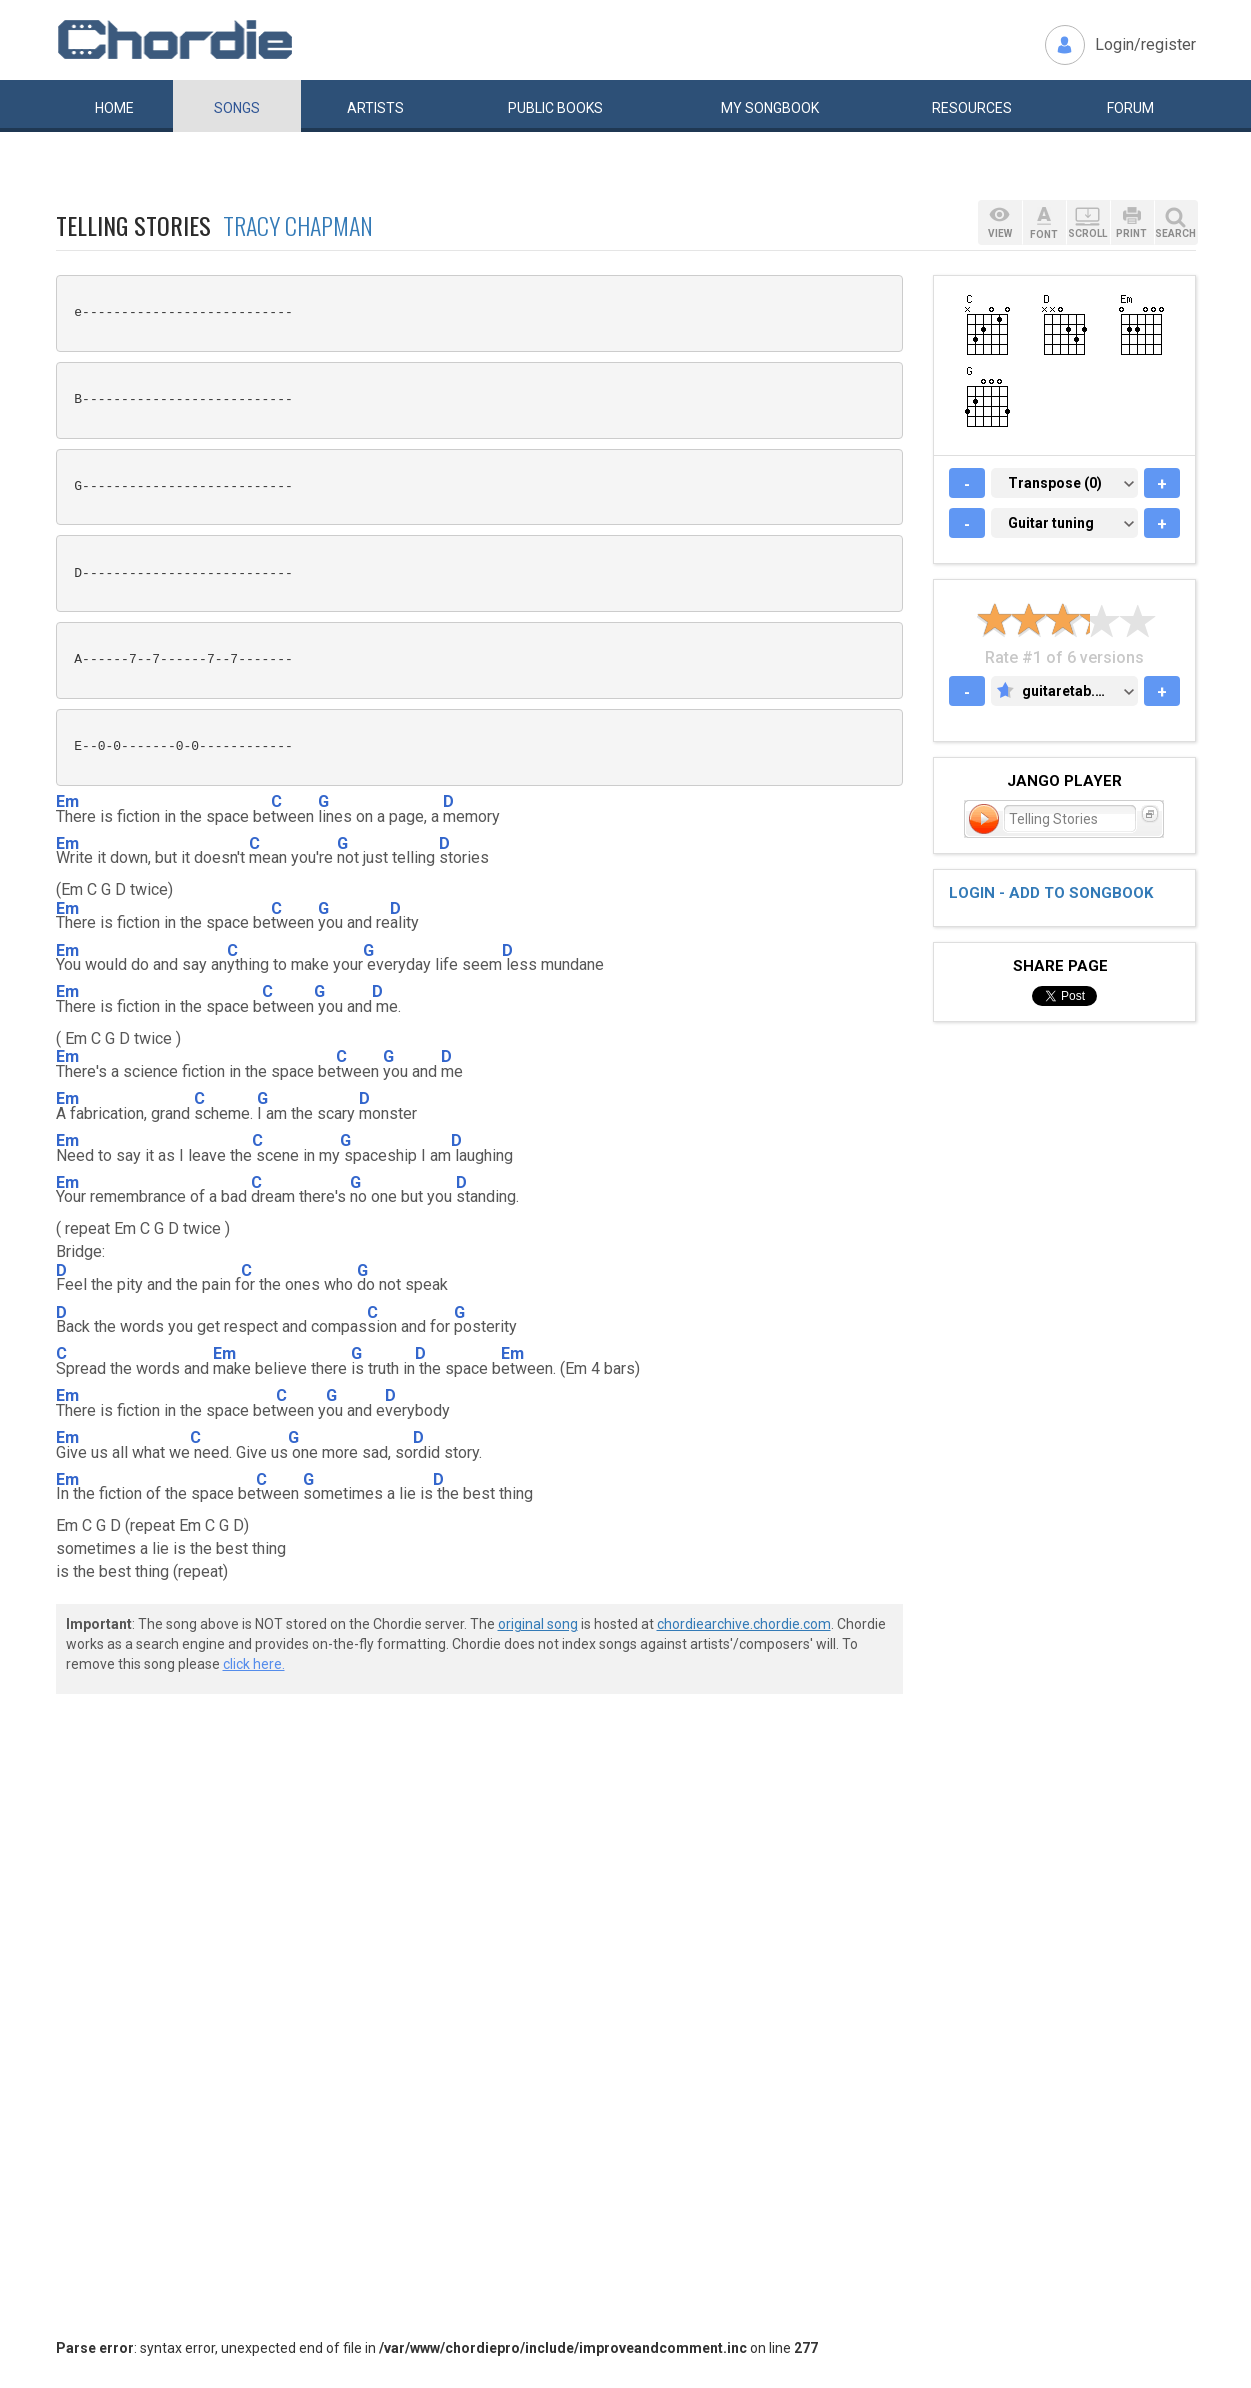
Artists (375, 108)
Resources (972, 108)
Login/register (1145, 44)
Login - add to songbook (1051, 893)
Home (114, 108)
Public (555, 108)
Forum (1130, 108)
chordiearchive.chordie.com (744, 1624)
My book (770, 108)
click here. (254, 1664)
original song (538, 1624)
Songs (237, 108)
